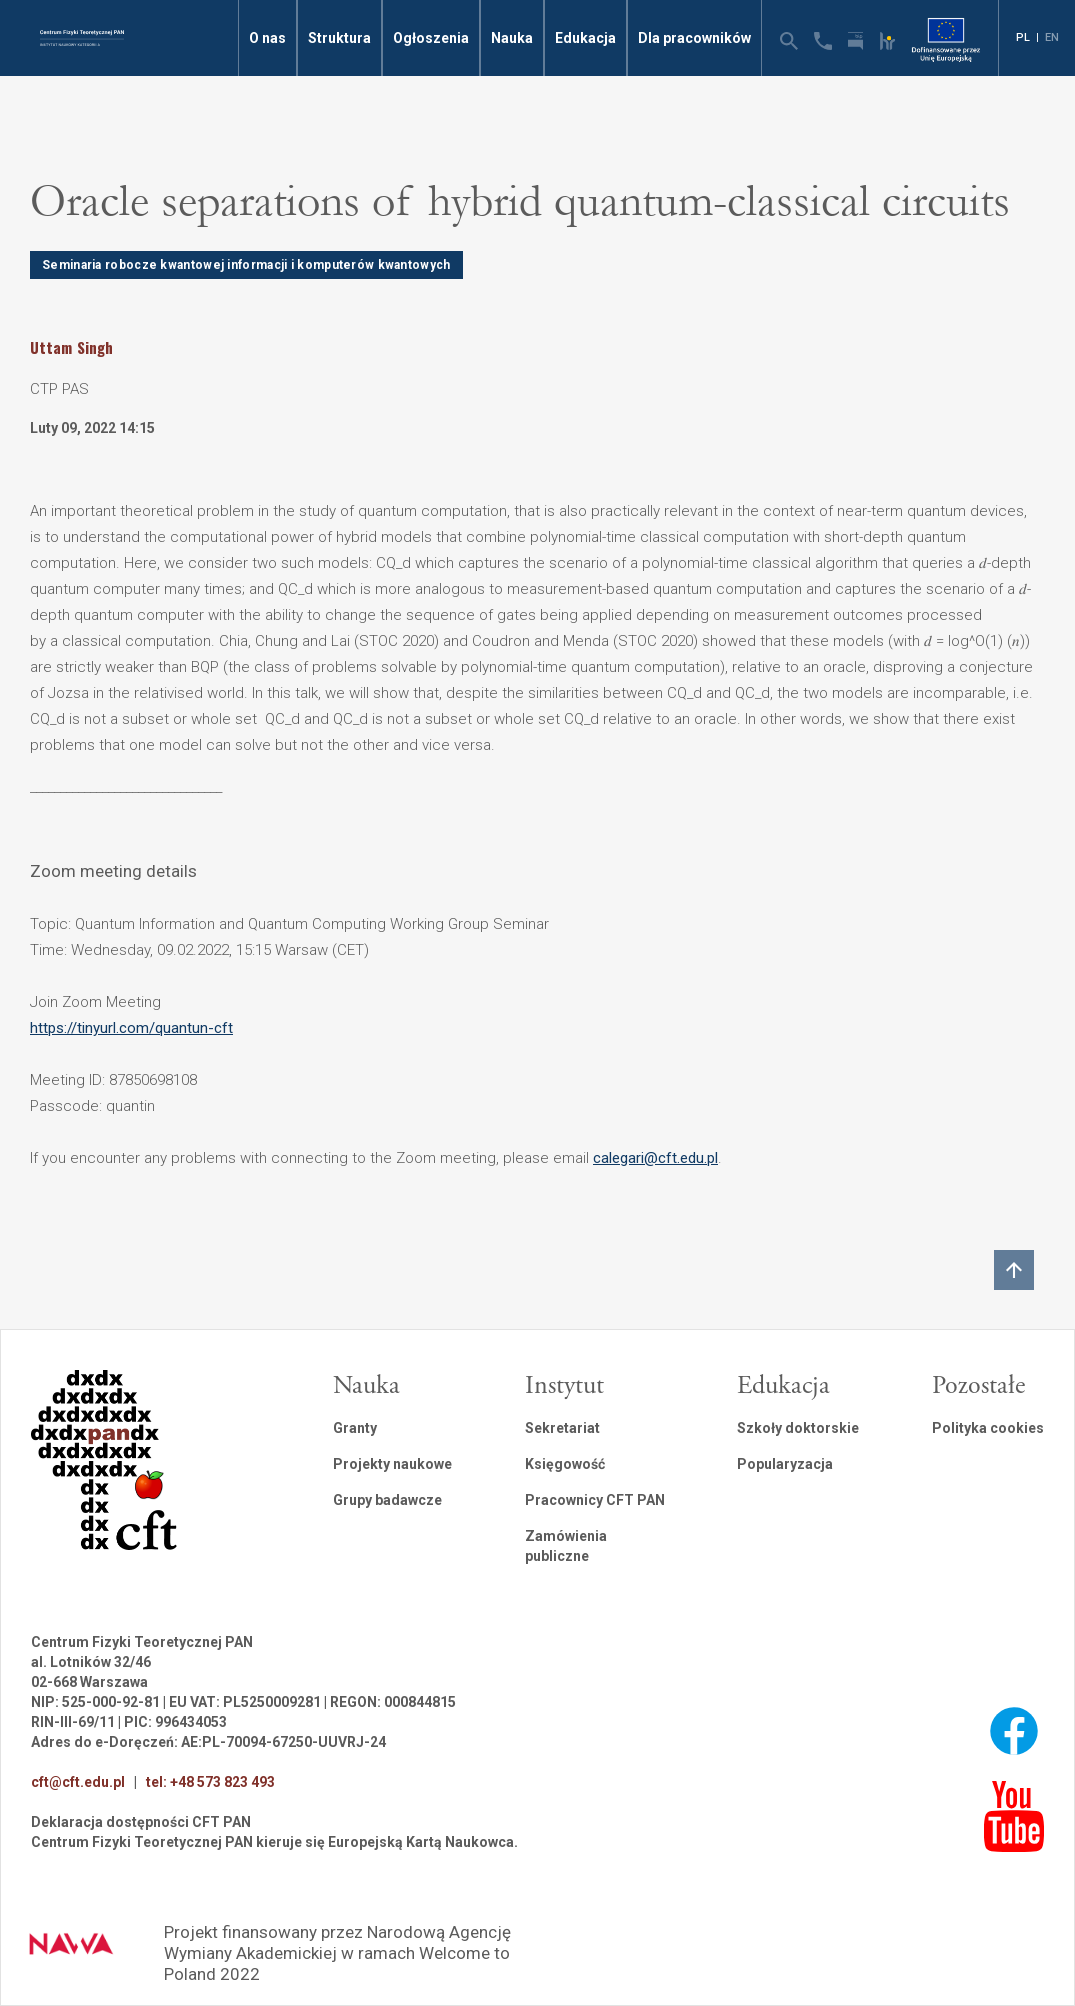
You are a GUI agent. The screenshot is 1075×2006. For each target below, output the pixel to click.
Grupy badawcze (387, 1500)
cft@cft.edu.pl (78, 1782)
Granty (355, 1428)
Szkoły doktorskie (798, 1428)
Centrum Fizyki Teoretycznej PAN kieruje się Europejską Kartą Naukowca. (274, 1842)
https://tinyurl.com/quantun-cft (131, 1028)
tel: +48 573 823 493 (210, 1782)
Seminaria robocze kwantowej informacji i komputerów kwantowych (246, 265)
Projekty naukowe (392, 1464)
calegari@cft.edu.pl (655, 1158)
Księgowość (565, 1464)
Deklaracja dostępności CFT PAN (141, 1822)
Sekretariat (562, 1428)
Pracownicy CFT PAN (595, 1500)
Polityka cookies (988, 1428)
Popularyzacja (785, 1464)
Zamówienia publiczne (566, 1546)
